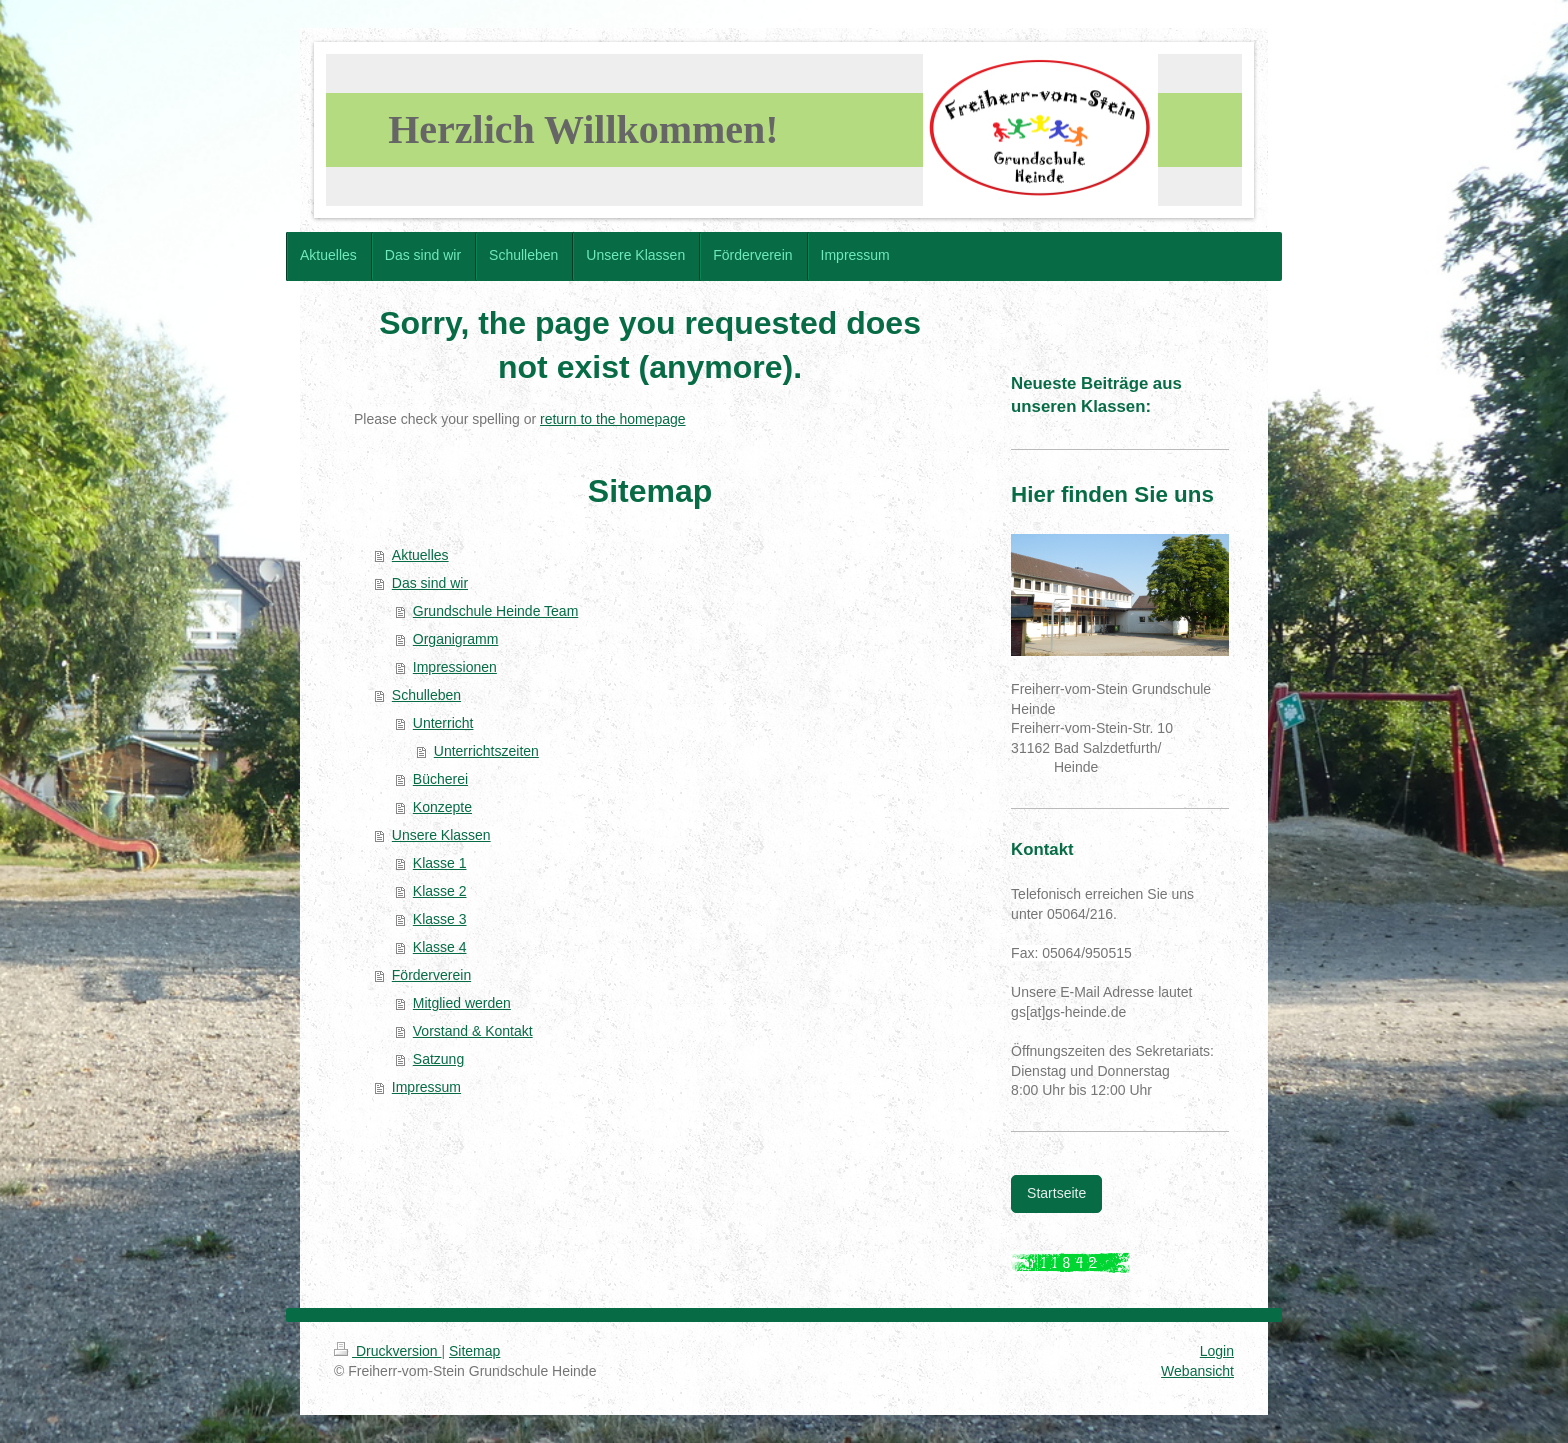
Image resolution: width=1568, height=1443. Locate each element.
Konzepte (442, 807)
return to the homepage (613, 419)
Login (1217, 1351)
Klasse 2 (440, 891)
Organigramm (456, 639)
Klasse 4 (440, 947)
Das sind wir (430, 583)
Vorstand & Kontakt (473, 1031)
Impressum (426, 1087)
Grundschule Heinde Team (496, 611)
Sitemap (474, 1351)
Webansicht (1197, 1371)
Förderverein (431, 975)
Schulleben (426, 695)
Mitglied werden (462, 1003)
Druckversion (387, 1351)
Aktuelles (420, 555)
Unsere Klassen (441, 835)
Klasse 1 (440, 863)
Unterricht (443, 723)
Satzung (438, 1059)
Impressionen (455, 667)
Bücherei (440, 779)
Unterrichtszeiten (486, 751)
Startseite (1056, 1193)
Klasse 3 (440, 919)
